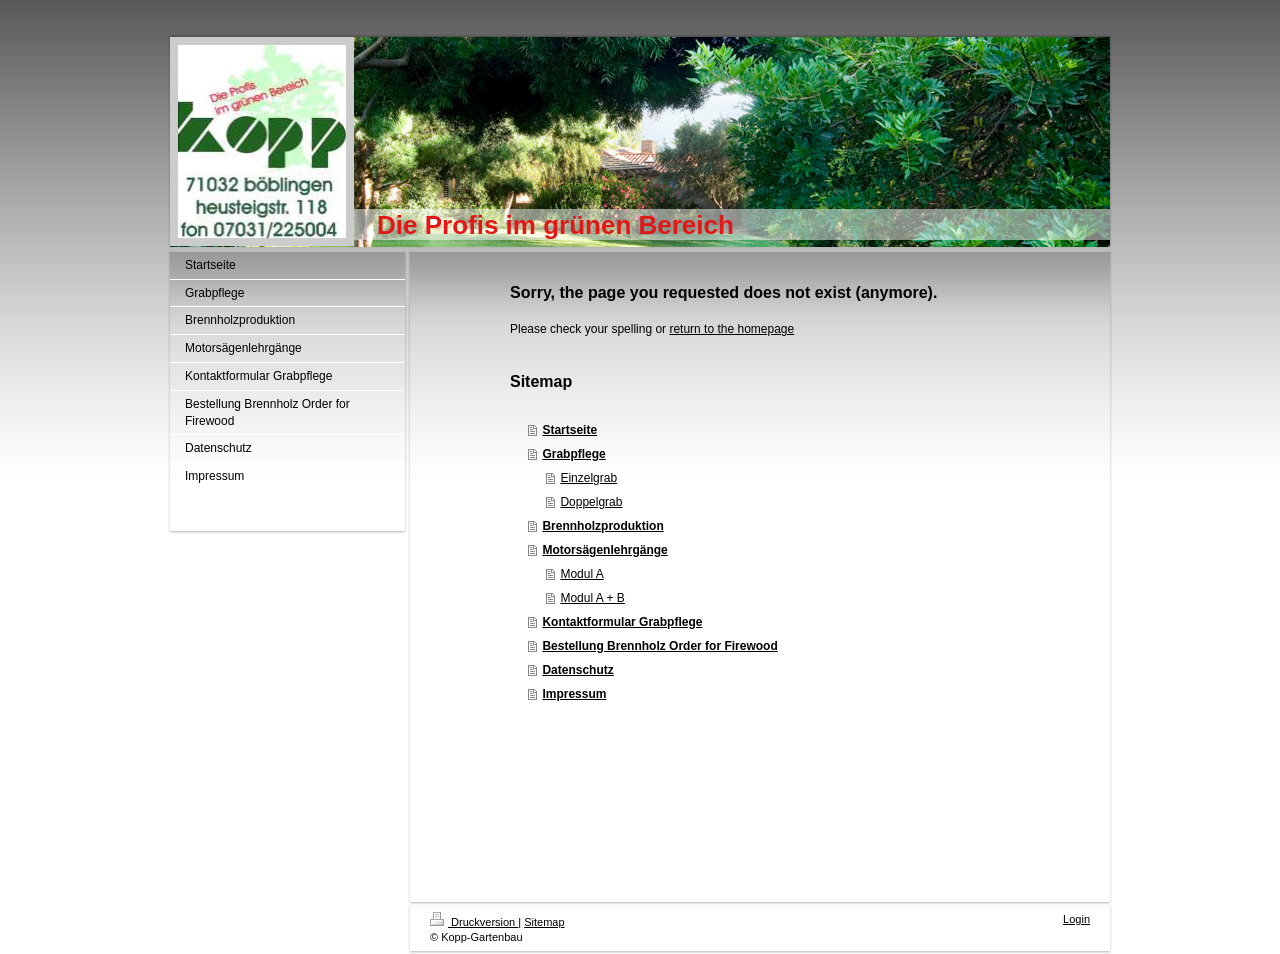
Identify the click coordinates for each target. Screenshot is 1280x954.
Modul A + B (592, 598)
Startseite (569, 430)
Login (1076, 919)
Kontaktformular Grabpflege (622, 622)
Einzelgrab (588, 478)
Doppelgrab (591, 502)
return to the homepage (731, 329)
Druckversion (474, 922)
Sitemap (544, 922)
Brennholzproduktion (602, 526)
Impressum (574, 694)
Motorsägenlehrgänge (604, 550)
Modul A (581, 574)
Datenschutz (577, 670)
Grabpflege (573, 454)
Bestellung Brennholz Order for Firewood (659, 646)
